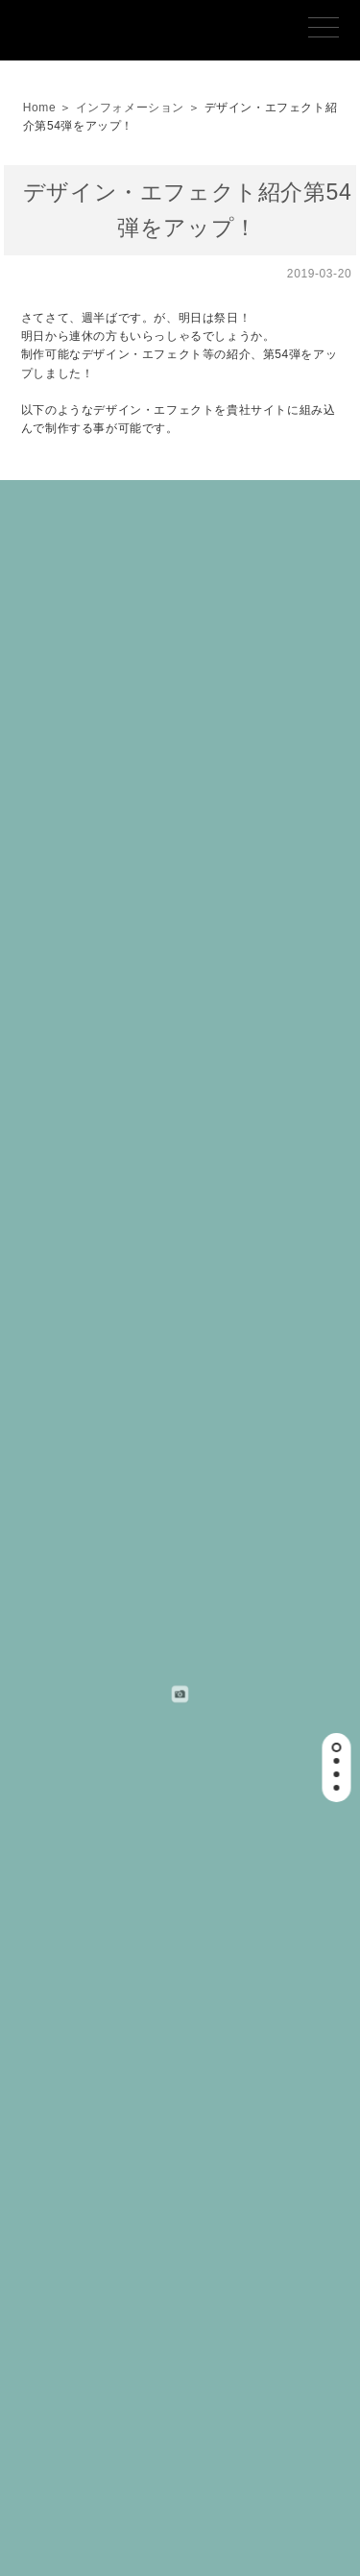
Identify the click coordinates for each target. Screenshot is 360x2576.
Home (39, 107)
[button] (336, 1747)
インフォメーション (130, 107)
